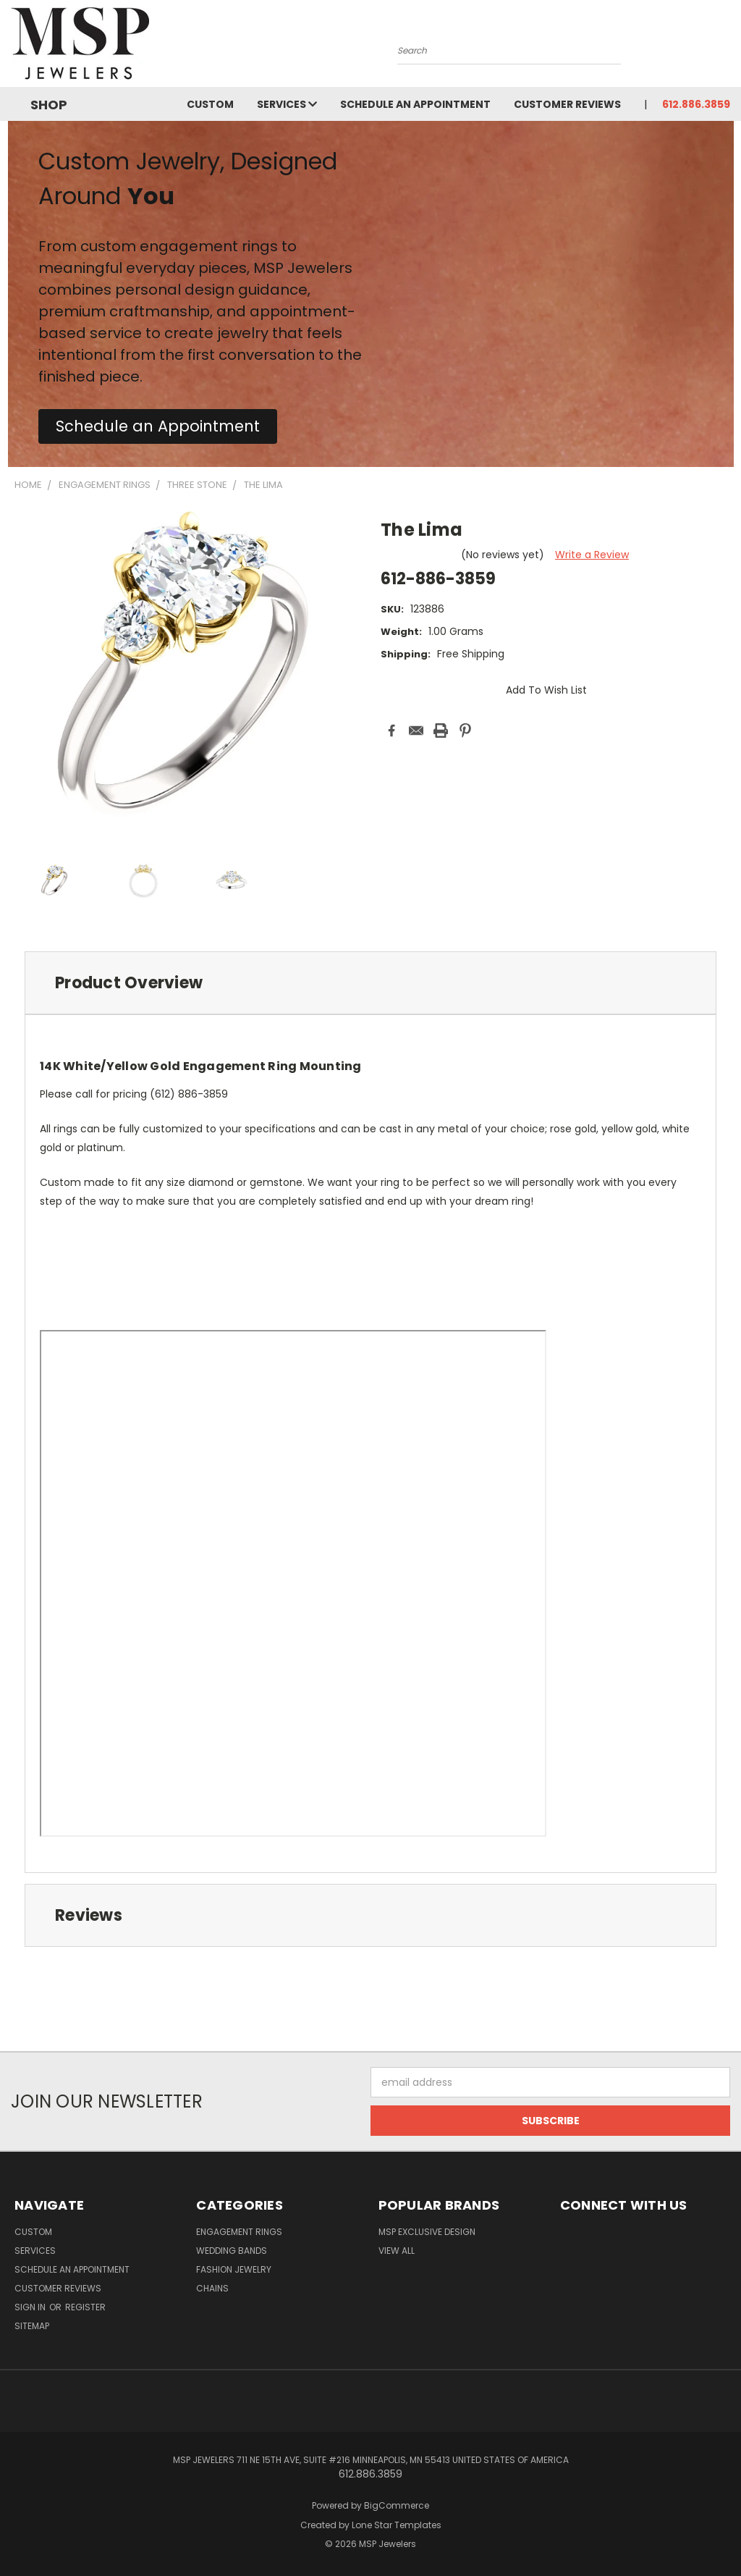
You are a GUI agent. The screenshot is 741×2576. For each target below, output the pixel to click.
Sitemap (31, 2326)
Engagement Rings (239, 2232)
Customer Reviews (567, 104)
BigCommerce (396, 2505)
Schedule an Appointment (415, 104)
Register (85, 2307)
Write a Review (592, 554)
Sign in (31, 2307)
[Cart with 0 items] (726, 47)
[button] (157, 426)
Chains (212, 2288)
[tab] (370, 982)
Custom (210, 104)
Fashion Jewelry (233, 2269)
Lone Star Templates (396, 2525)
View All (396, 2250)
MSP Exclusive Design (426, 2232)
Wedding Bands (231, 2250)
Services (287, 104)
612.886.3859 (696, 104)
